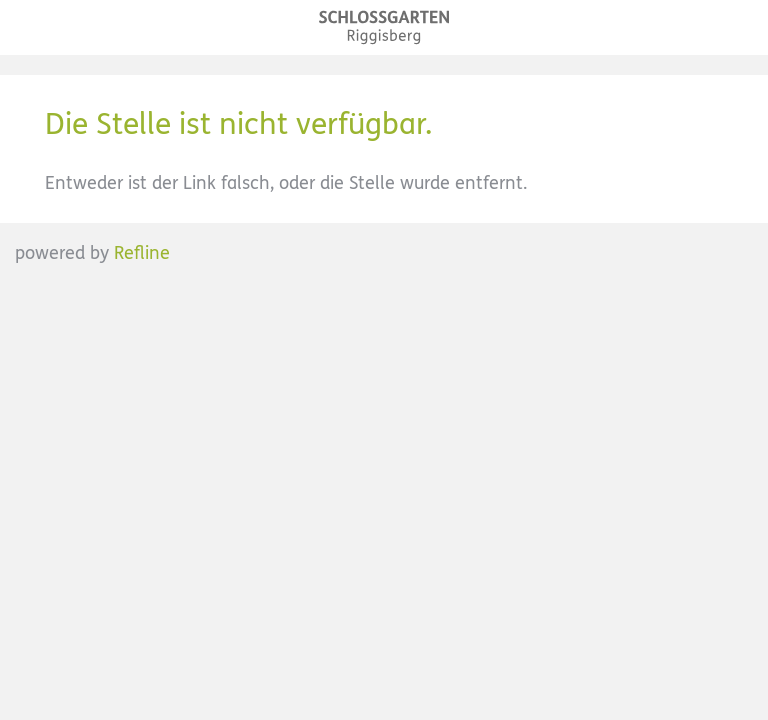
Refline (142, 253)
